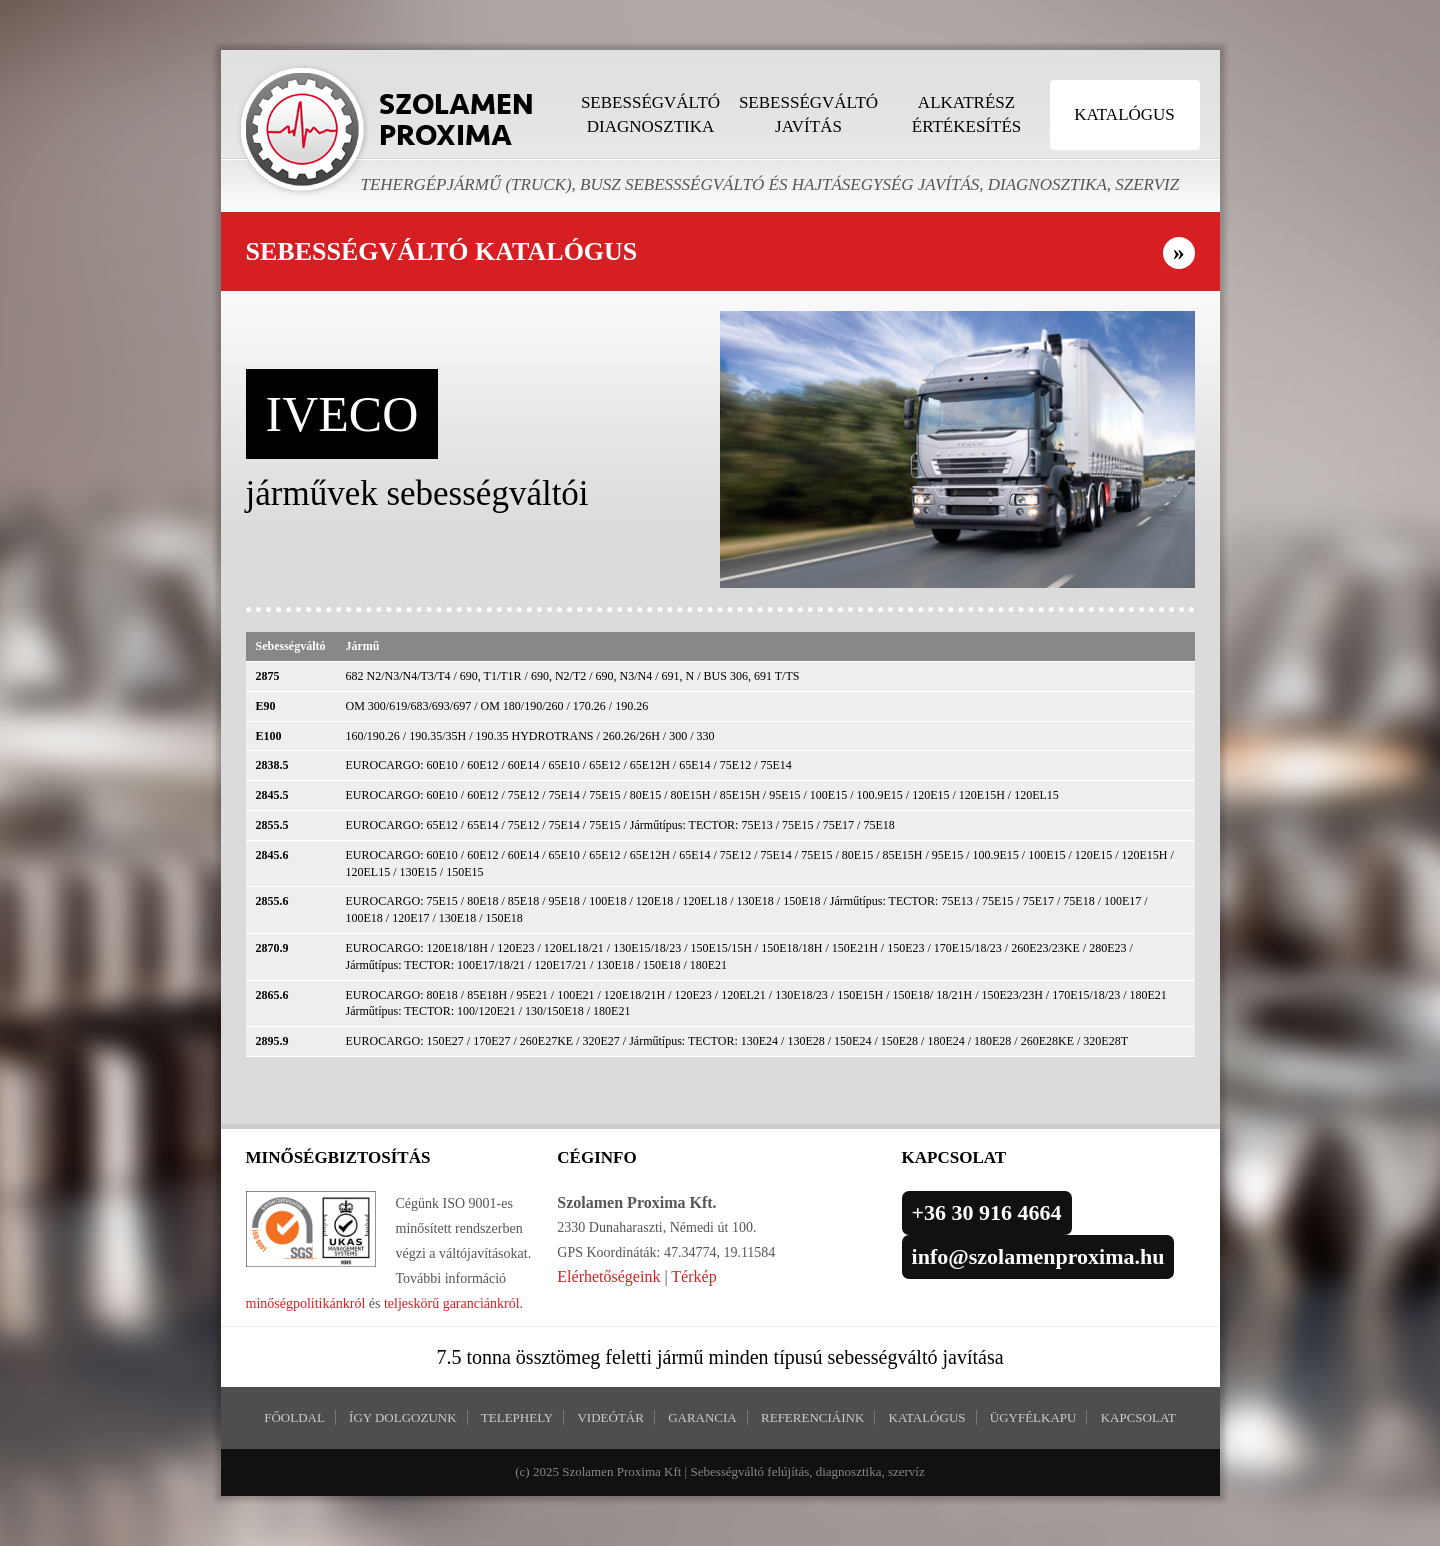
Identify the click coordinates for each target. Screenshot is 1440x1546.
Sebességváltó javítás (808, 114)
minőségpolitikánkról (306, 1303)
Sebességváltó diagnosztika (650, 114)
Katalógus (1124, 114)
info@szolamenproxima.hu (1038, 1256)
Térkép (693, 1276)
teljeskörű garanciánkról (452, 1303)
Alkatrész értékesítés (966, 114)
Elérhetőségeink (608, 1276)
